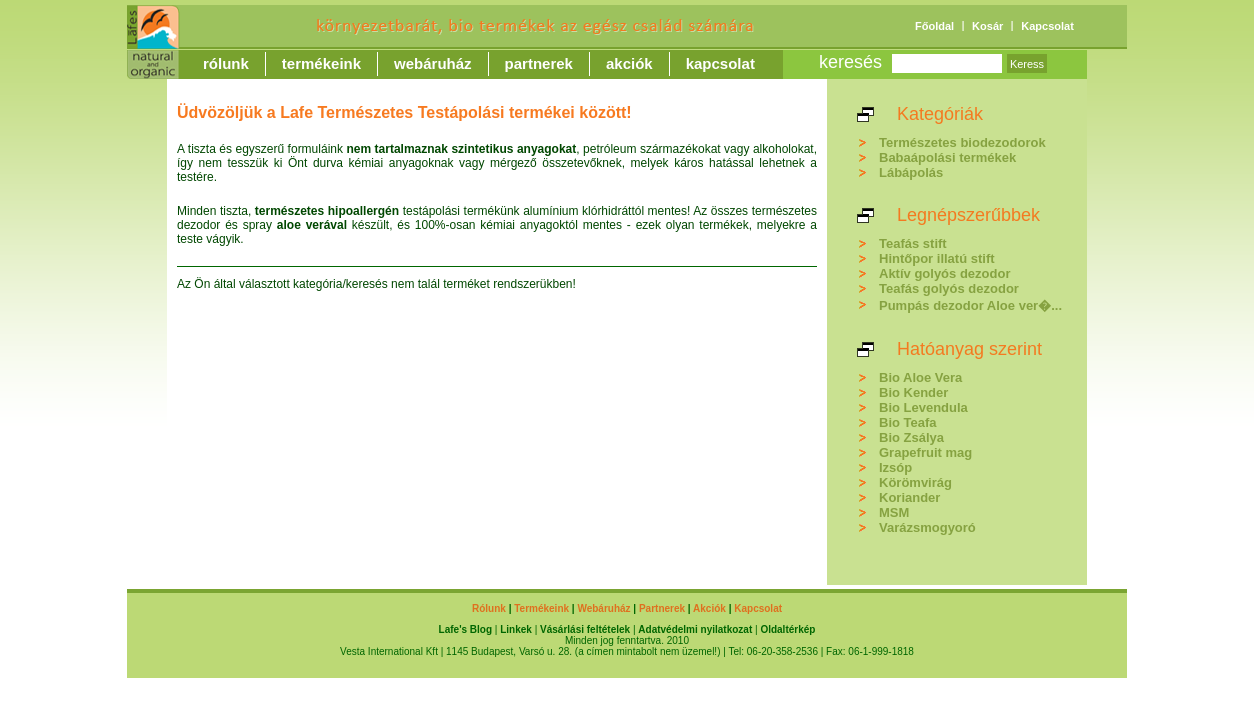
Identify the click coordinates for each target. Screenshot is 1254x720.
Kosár (987, 26)
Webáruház (433, 63)
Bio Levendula (923, 407)
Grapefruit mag (925, 452)
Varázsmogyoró (927, 527)
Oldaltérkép (787, 629)
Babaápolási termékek (947, 157)
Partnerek (539, 63)
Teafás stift (913, 243)
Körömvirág (915, 482)
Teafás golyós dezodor (949, 288)
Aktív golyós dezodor (944, 273)
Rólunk (226, 63)
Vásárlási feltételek (585, 629)
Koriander (909, 497)
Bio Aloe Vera (920, 377)
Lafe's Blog (466, 629)
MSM (894, 512)
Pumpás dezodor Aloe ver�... (970, 305)
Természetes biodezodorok (962, 142)
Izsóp (895, 467)
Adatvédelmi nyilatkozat (695, 629)
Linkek (516, 629)
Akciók (629, 63)
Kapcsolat (1047, 26)
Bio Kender (913, 392)
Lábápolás (911, 172)
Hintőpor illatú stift (937, 258)
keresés (850, 62)
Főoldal (934, 26)
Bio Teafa (908, 422)
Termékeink (321, 63)
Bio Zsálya (911, 437)
